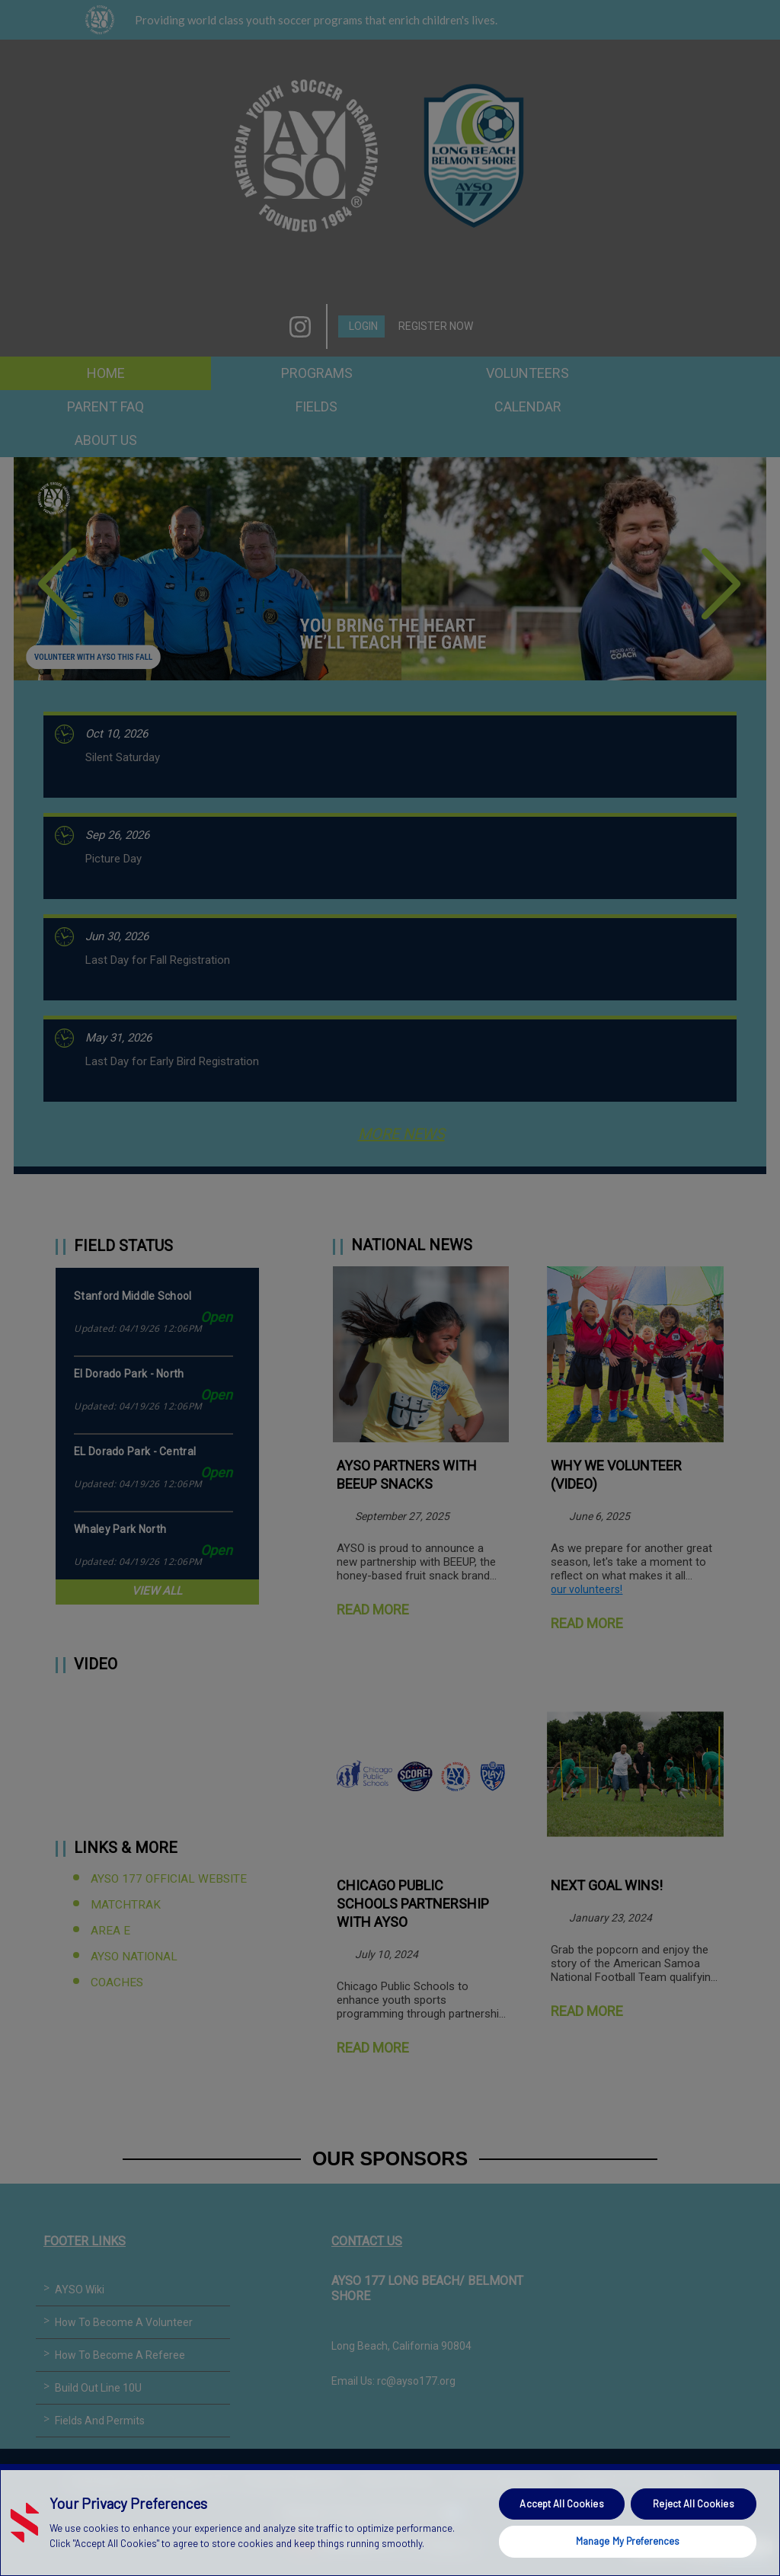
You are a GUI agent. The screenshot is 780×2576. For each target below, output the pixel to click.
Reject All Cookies (693, 2504)
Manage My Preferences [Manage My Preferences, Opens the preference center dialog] (628, 2541)
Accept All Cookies (561, 2504)
